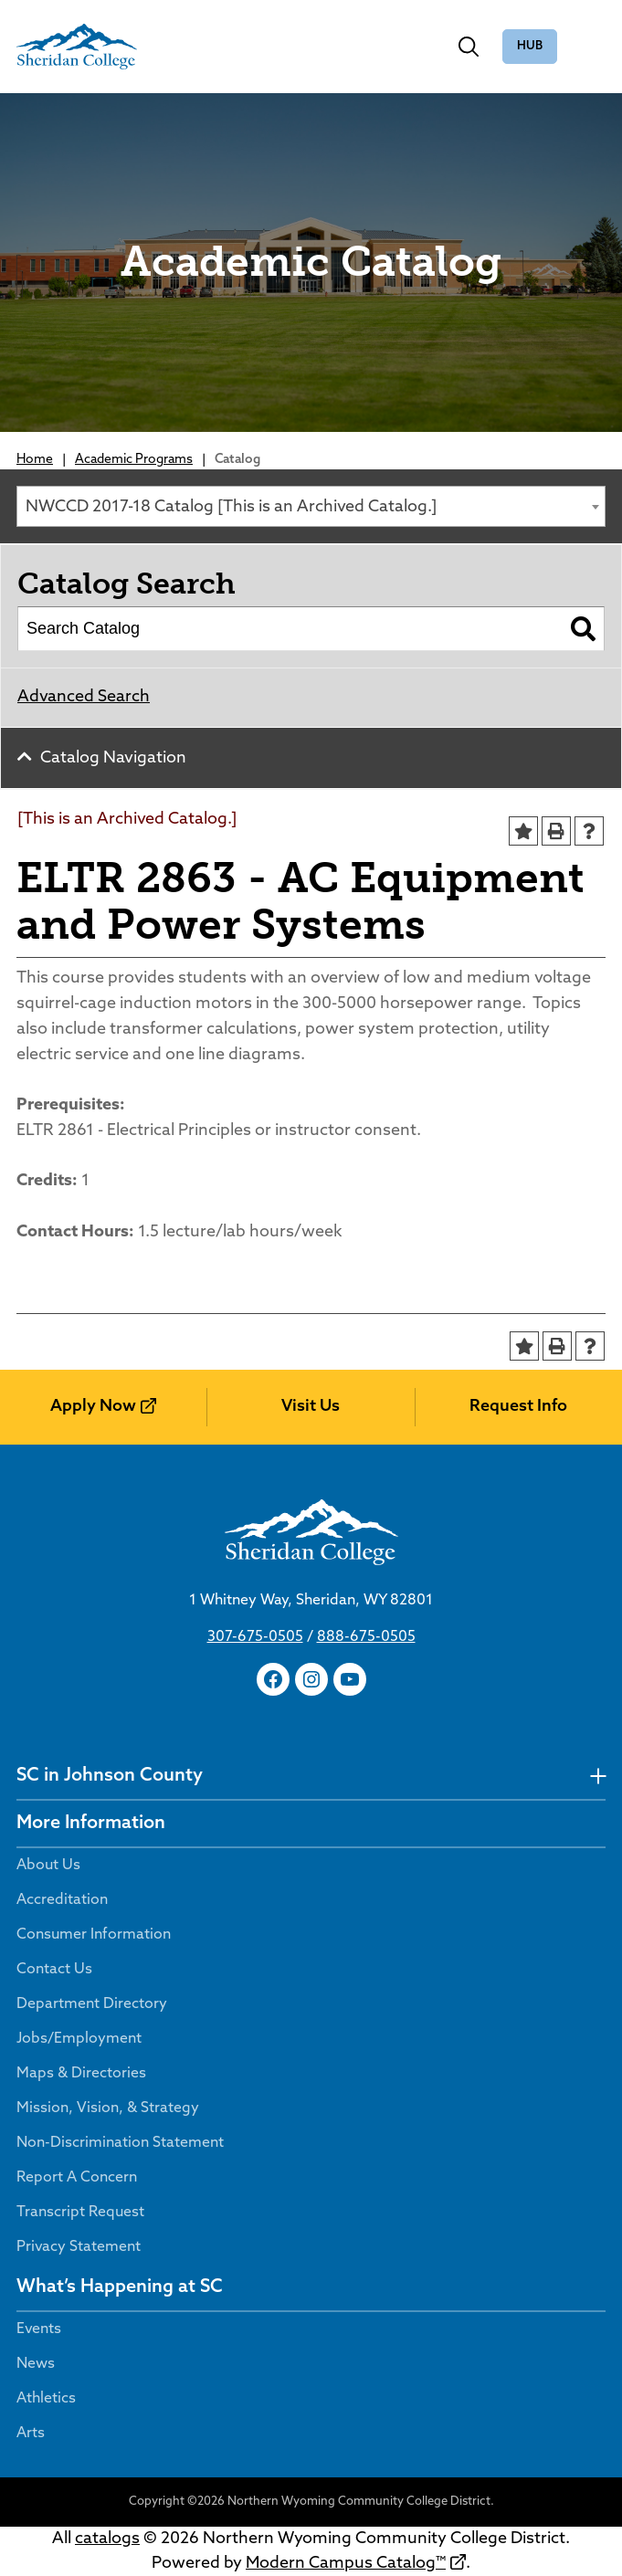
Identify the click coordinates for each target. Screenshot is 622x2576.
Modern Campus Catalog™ (346, 2563)
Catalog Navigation (113, 758)
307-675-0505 (255, 1637)
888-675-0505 (366, 1637)
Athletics (46, 2399)
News (35, 2364)
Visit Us (310, 1406)
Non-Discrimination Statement (120, 2143)
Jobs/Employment (79, 2039)
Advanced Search (83, 697)
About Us (48, 1865)
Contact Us (54, 1969)
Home (34, 460)
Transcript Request (80, 2212)
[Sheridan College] (76, 46)
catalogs (107, 2539)
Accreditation (62, 1900)
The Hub (529, 47)
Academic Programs (134, 460)
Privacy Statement (78, 2247)
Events (38, 2329)
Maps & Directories (81, 2073)
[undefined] (598, 1776)
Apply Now (93, 1406)
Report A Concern (76, 2178)
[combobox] (311, 506)
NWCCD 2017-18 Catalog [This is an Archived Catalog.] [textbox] (231, 507)
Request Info (518, 1406)
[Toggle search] (469, 47)
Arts (30, 2433)
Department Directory (91, 2004)
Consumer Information (93, 1935)
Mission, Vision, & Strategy (107, 2108)
